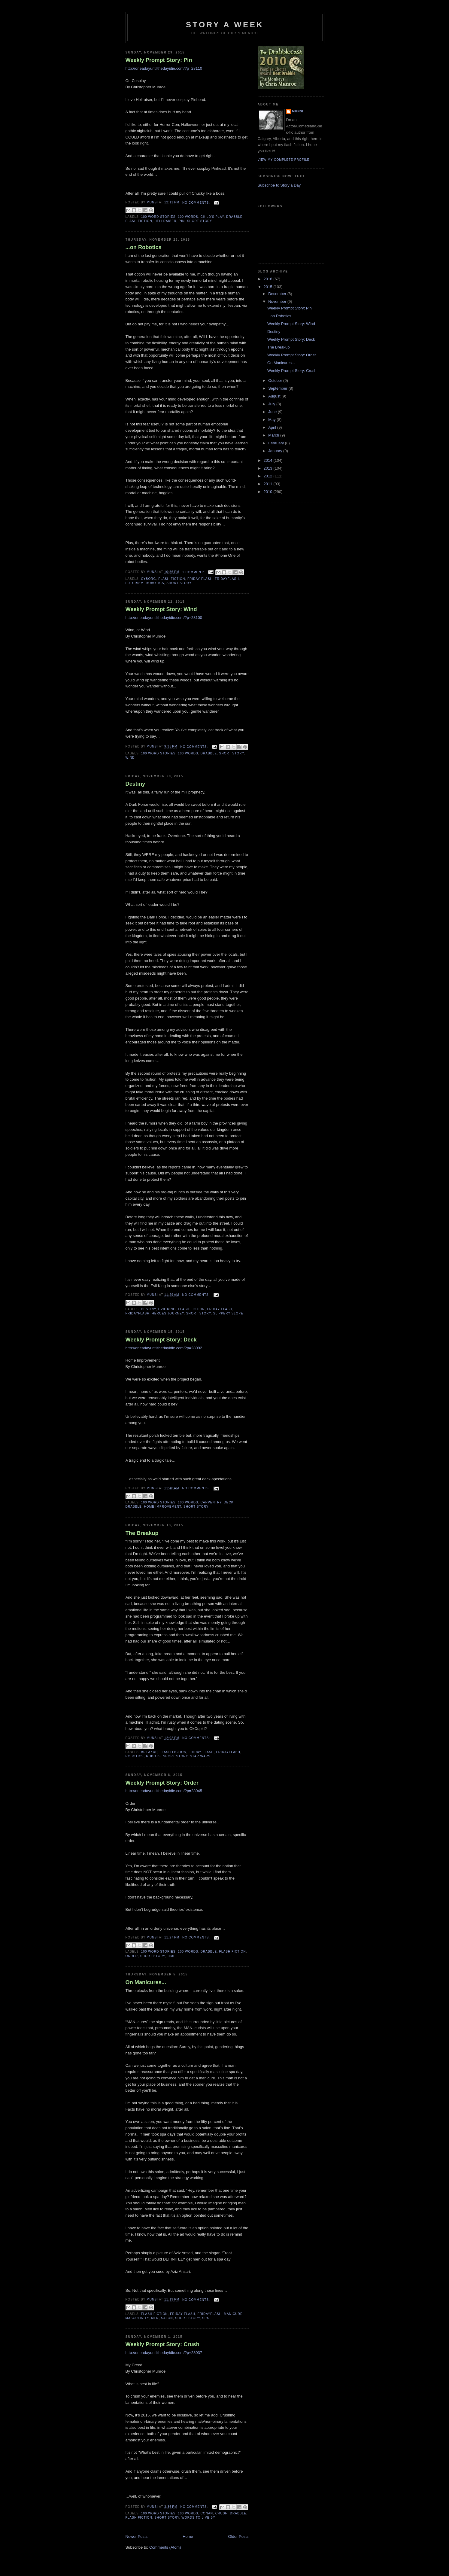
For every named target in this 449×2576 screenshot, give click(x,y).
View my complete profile (284, 159)
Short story (199, 221)
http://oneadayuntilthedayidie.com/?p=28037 (164, 2352)
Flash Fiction (139, 221)
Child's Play (212, 216)
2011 (269, 484)
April (272, 427)
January (275, 451)
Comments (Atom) (165, 2547)
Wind (130, 757)
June (273, 412)
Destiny (135, 784)
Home (188, 2536)
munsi (298, 111)
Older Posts (238, 2536)
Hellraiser (165, 221)
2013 (269, 468)
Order (132, 1956)
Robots (153, 1756)
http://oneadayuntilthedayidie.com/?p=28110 (164, 68)
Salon (167, 2318)
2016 (269, 279)
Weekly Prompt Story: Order (162, 1783)
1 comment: (193, 572)
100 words (188, 216)
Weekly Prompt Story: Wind (161, 609)
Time (171, 1956)
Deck (228, 1502)
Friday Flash (200, 578)
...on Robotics (144, 247)
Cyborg (148, 578)
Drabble (234, 216)
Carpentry (211, 1502)
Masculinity (137, 2318)
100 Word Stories (158, 216)
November (277, 301)
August (274, 396)
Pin (182, 221)
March (274, 435)
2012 (269, 476)
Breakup (149, 1752)
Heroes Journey (168, 1313)
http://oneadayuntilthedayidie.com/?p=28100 (164, 617)
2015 (269, 287)
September (278, 388)
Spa (205, 2318)
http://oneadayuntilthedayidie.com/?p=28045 (164, 1791)
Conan (207, 2513)
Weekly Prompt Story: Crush (162, 2344)
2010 (269, 491)
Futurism (135, 583)
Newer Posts (137, 2536)
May (272, 419)
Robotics (155, 583)
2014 (269, 460)
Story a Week (225, 24)
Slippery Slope (228, 1313)
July (272, 404)
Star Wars (200, 1756)
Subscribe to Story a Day (279, 185)
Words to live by (198, 2517)
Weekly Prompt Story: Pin (159, 60)
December (277, 293)
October (275, 380)
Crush (221, 2513)
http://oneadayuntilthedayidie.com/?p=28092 (164, 1348)
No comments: (196, 202)
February (276, 443)
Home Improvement (162, 1506)
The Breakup (142, 1533)
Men (155, 2318)
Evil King (167, 1309)
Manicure (233, 2314)
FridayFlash (227, 578)
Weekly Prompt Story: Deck (161, 1340)
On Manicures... (146, 1982)
